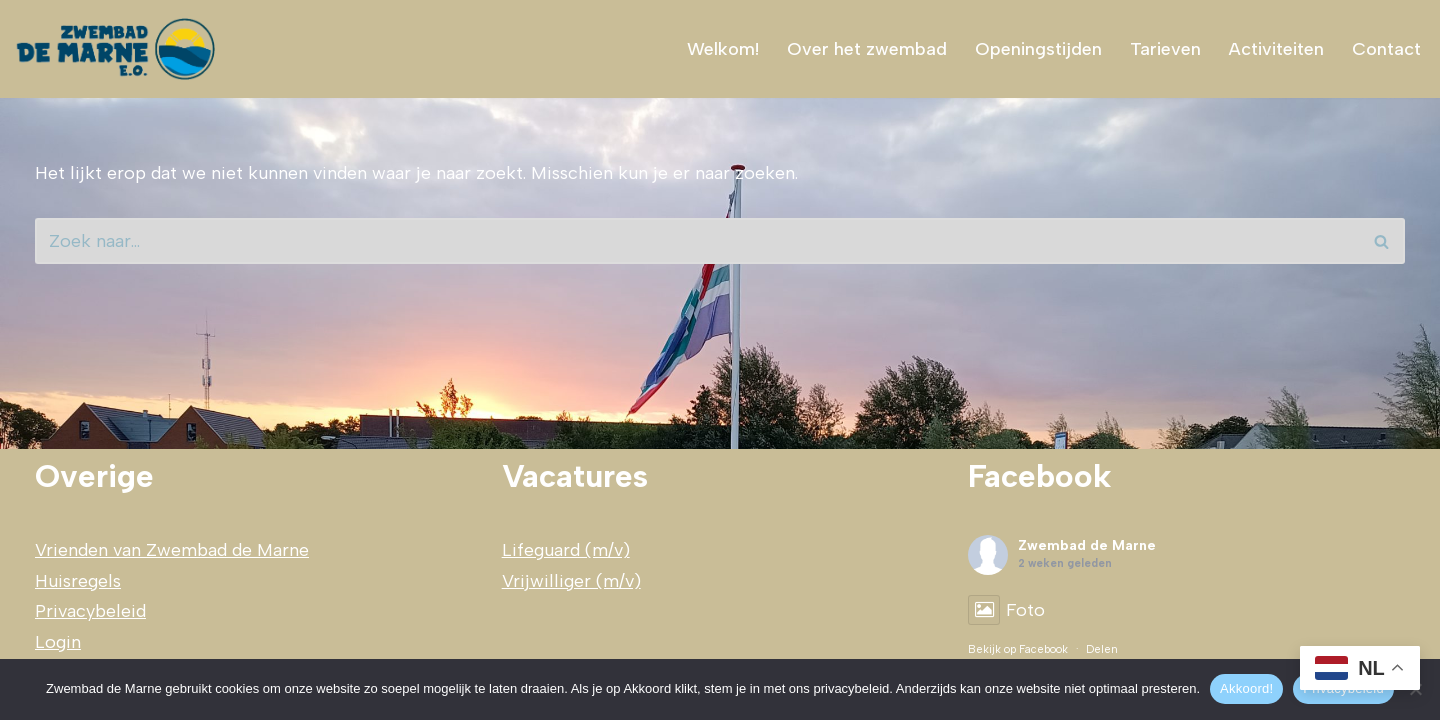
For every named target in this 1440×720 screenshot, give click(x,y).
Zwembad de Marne (1087, 545)
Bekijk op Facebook (1018, 649)
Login (58, 642)
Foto (1006, 610)
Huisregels (78, 581)
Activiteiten (1276, 49)
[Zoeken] (697, 241)
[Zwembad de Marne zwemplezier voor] (118, 49)
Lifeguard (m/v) (566, 550)
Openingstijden (1038, 49)
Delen (1102, 649)
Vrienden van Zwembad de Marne (172, 550)
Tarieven (1165, 49)
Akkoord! (1246, 688)
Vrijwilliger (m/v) (571, 581)
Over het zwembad (867, 49)
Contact (1386, 49)
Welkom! (723, 49)
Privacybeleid (90, 611)
